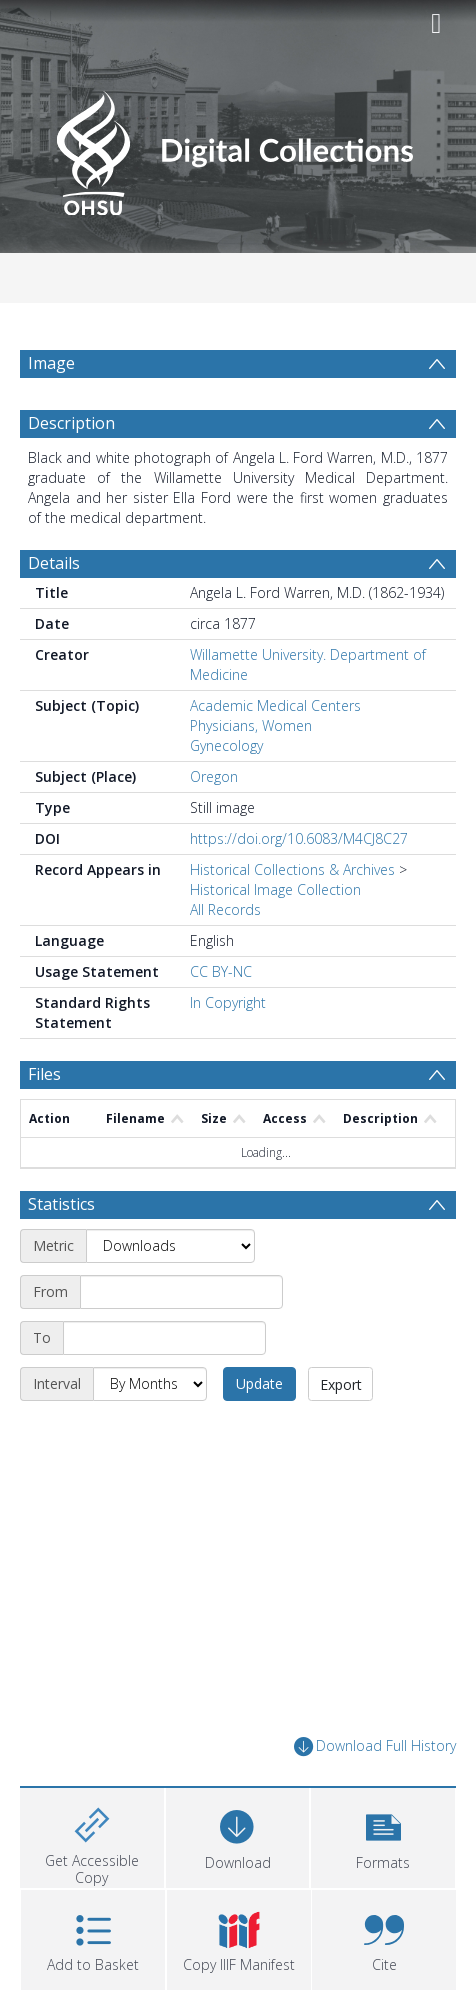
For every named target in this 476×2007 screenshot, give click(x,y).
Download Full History (375, 1746)
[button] (383, 1835)
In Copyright (228, 1002)
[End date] (164, 1338)
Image (51, 363)
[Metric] (170, 1246)
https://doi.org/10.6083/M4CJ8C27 (299, 838)
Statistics (61, 1204)
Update (259, 1383)
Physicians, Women (251, 725)
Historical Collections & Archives (292, 869)
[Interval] (150, 1384)
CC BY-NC (221, 971)
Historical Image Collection (275, 889)
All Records (225, 909)
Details (54, 563)
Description (71, 423)
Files (44, 1074)
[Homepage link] (237, 147)
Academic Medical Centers (275, 705)
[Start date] (181, 1292)
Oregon (214, 776)
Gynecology (226, 745)
